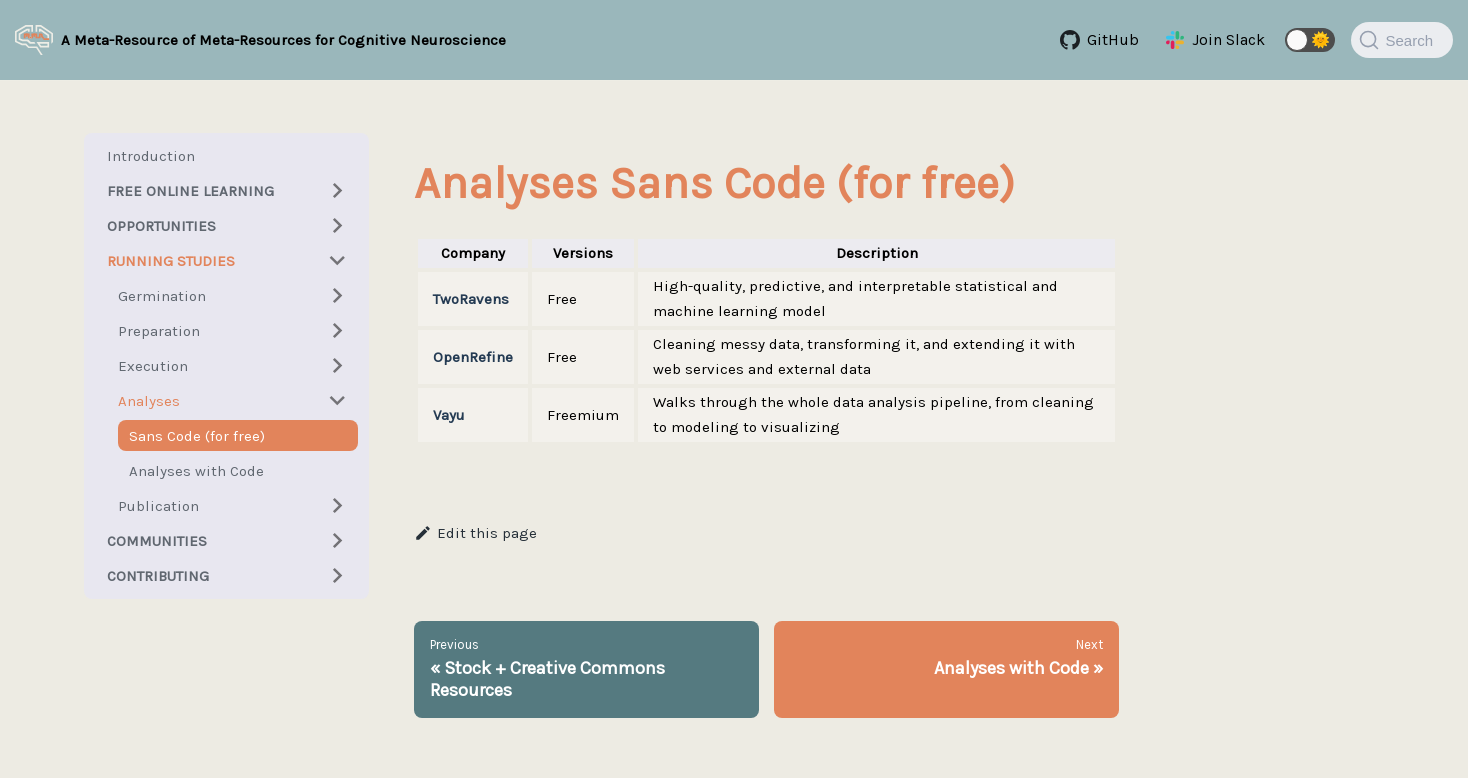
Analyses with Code (196, 471)
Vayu (449, 415)
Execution (153, 366)
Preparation (159, 331)
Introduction (151, 156)
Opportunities (161, 226)
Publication (158, 506)
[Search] (1402, 40)
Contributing (158, 576)
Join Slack (1228, 39)
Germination (162, 296)
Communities (157, 541)
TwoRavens (471, 299)
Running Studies (171, 261)
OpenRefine (473, 357)
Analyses (149, 401)
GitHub (1113, 39)
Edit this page (475, 533)
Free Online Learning (190, 191)
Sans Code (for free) (197, 436)
